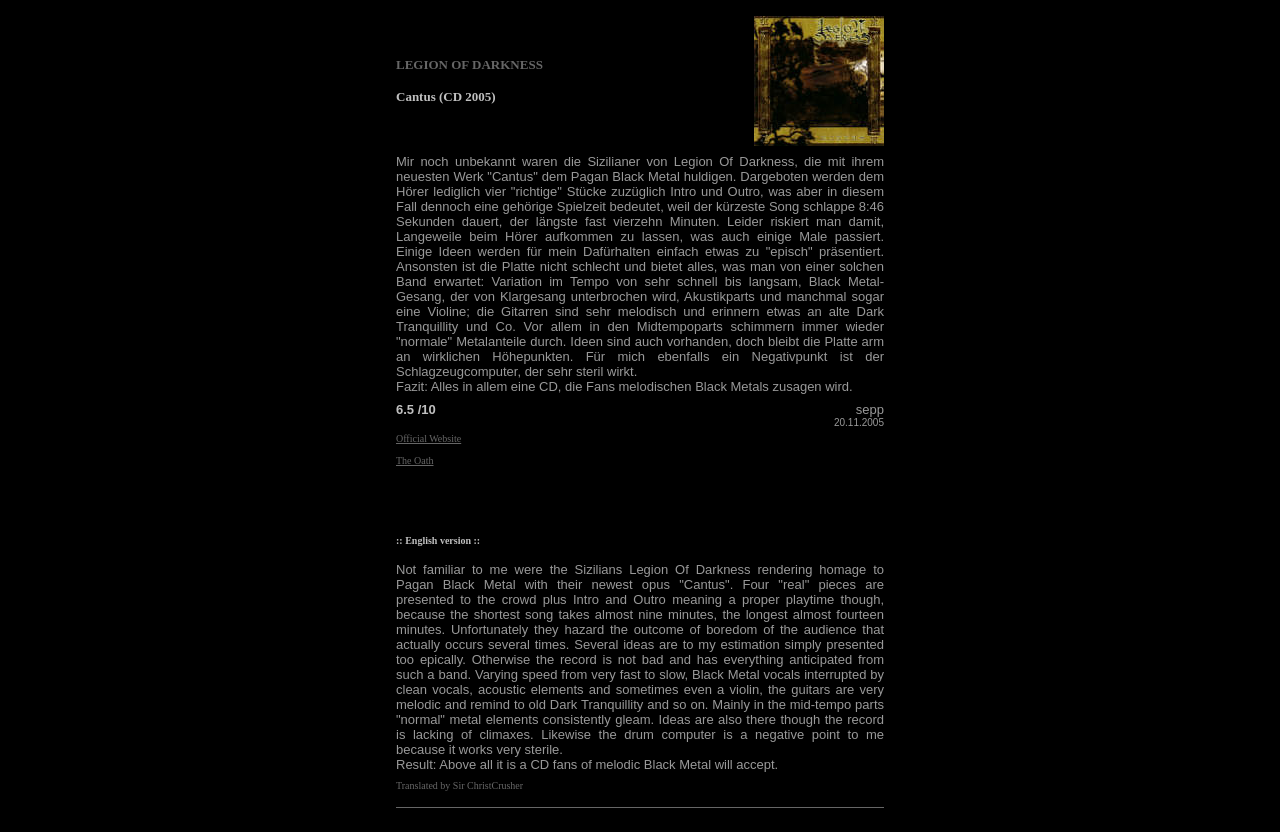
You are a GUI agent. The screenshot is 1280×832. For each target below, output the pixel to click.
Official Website (428, 438)
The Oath (415, 460)
